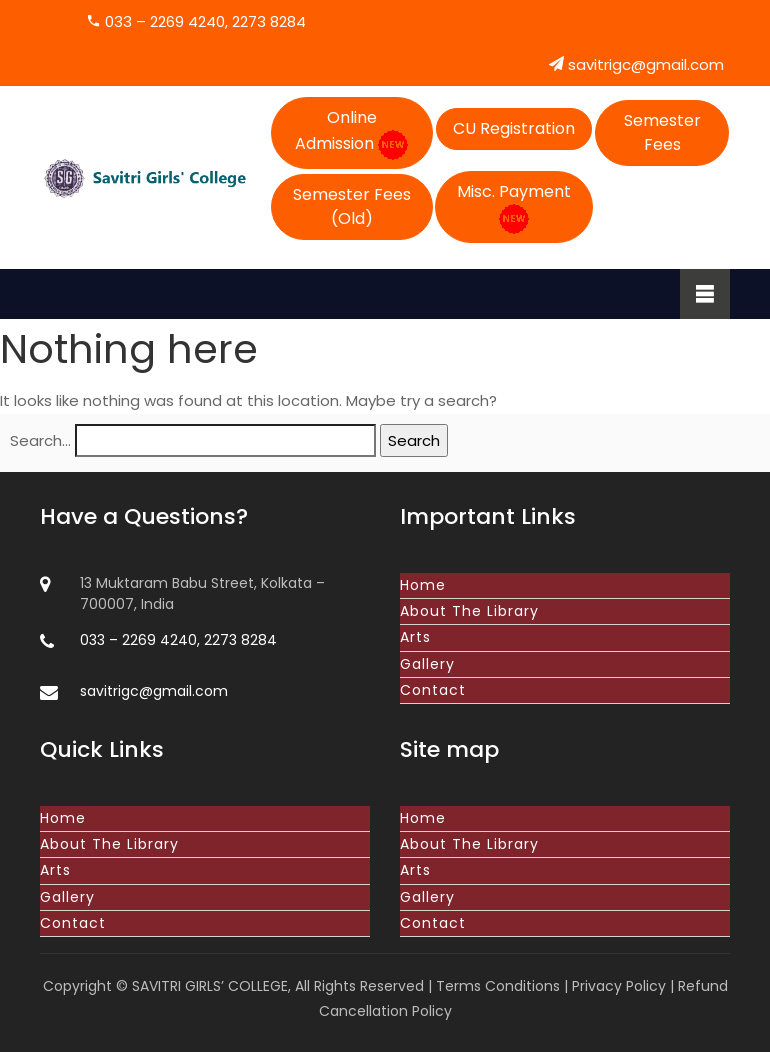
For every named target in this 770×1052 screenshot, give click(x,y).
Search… (40, 440)
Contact (433, 690)
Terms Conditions (498, 986)
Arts (415, 637)
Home (423, 585)
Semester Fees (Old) (352, 206)
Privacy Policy (619, 986)
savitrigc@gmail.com (636, 64)
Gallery (427, 664)
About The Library (469, 611)
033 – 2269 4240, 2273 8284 (196, 21)
